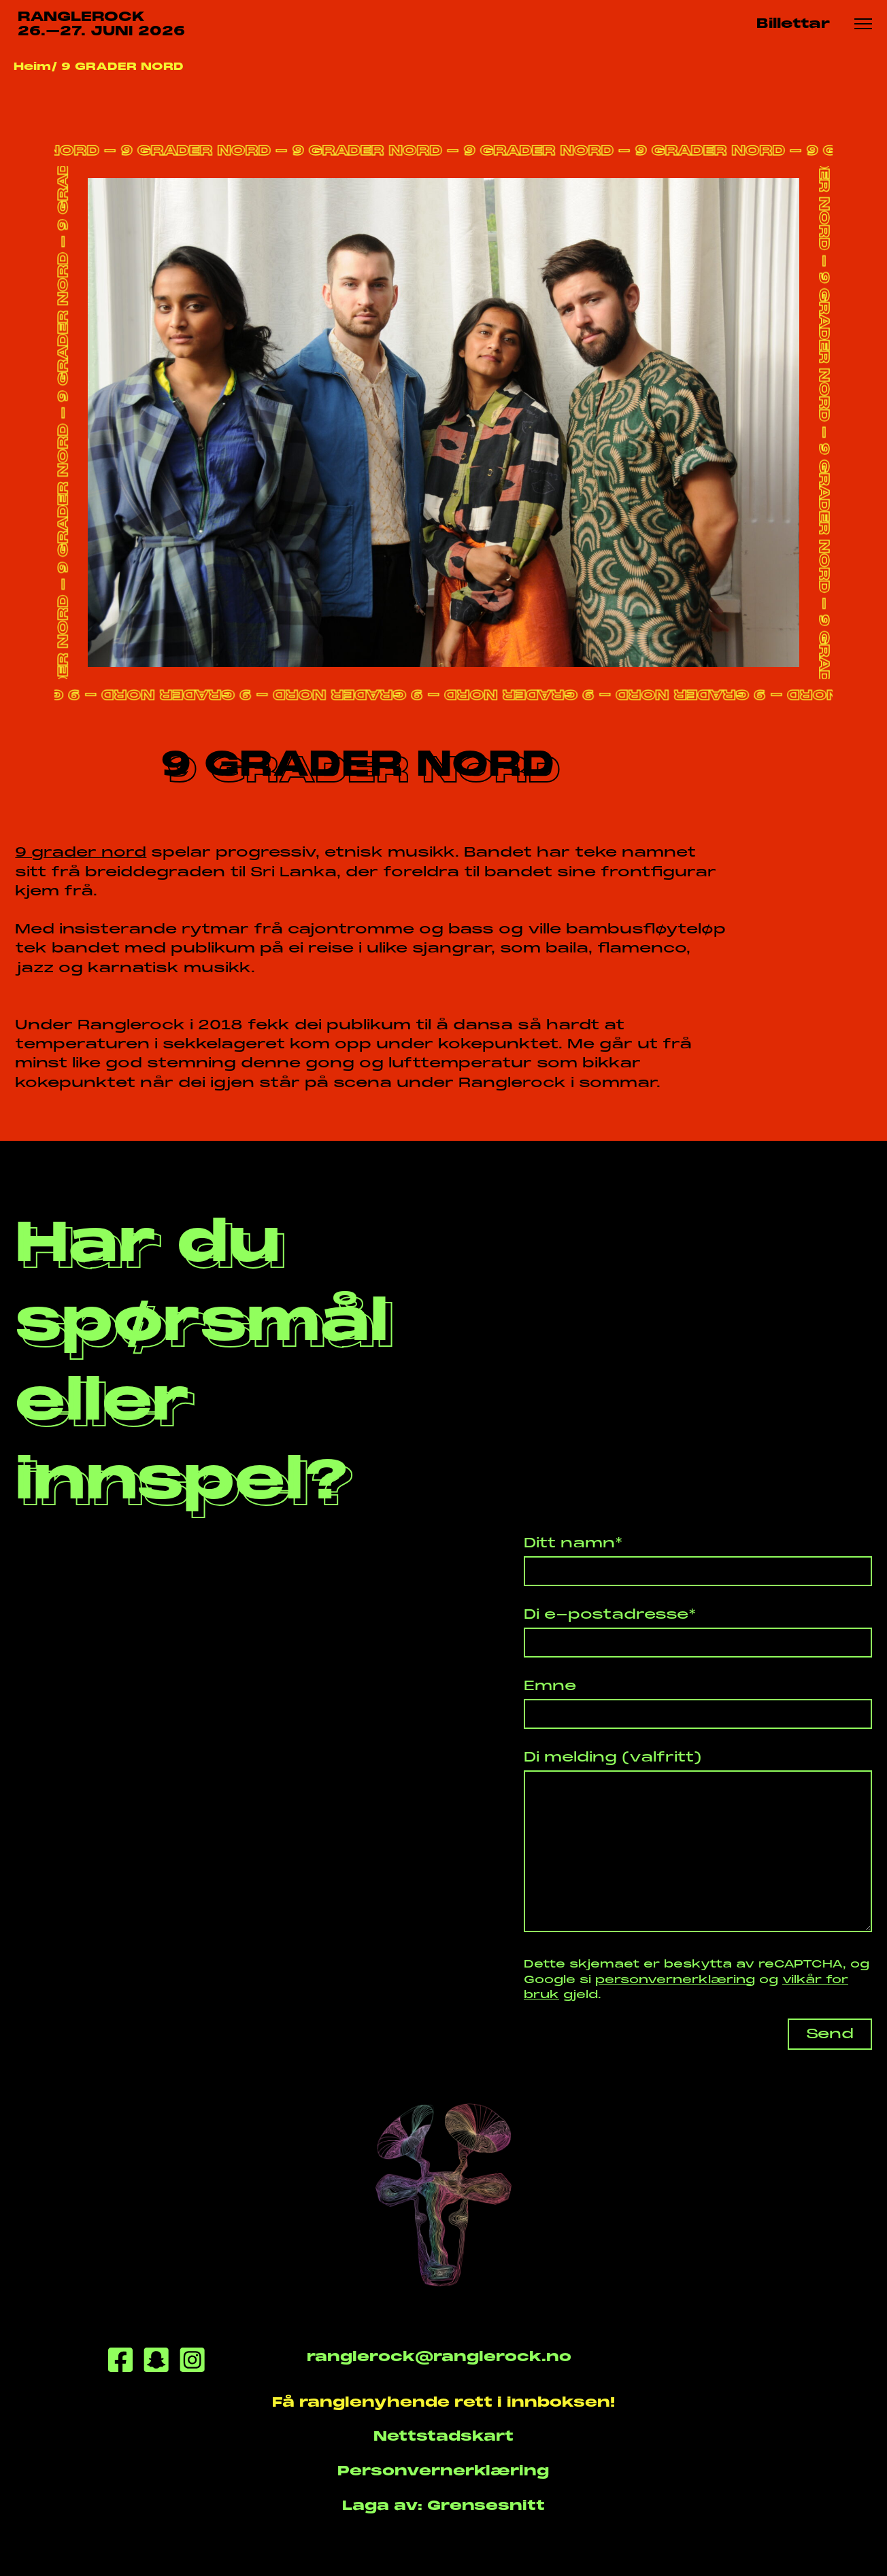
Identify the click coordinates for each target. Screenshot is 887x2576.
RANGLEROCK (101, 24)
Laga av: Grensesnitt (443, 2505)
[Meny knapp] (863, 24)
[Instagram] (192, 2362)
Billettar (793, 23)
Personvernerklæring (443, 2470)
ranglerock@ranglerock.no (439, 2356)
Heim (32, 66)
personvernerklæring (675, 1979)
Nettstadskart (443, 2436)
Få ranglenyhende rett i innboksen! (443, 2402)
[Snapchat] (156, 2362)
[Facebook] (120, 2362)
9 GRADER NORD (122, 66)
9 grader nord (80, 852)
